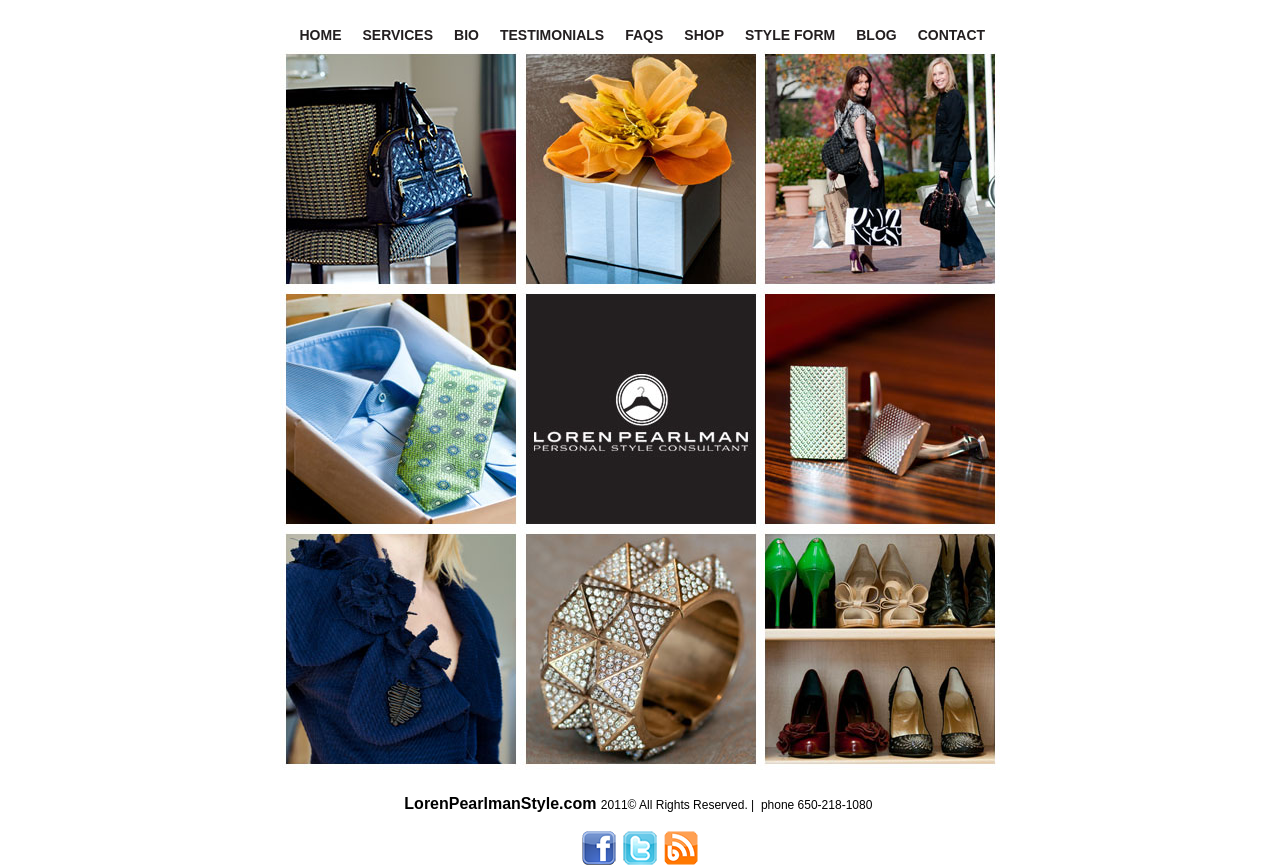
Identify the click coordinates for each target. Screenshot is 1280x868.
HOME (321, 35)
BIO (466, 35)
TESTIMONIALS (552, 35)
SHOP (704, 35)
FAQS (644, 35)
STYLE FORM (790, 35)
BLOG (876, 35)
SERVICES (398, 35)
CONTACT (951, 35)
